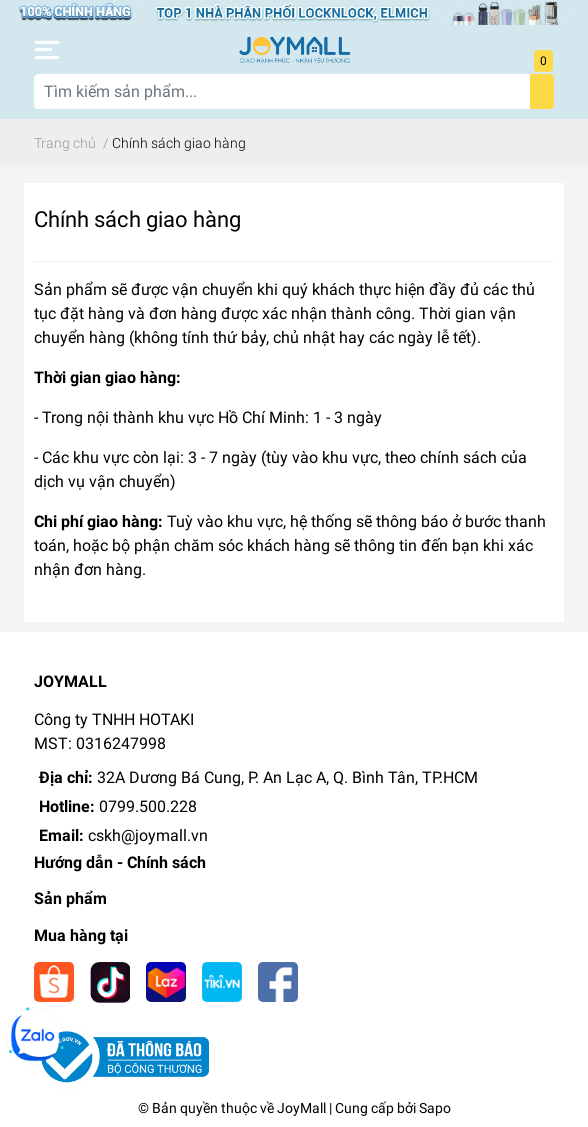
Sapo (435, 1108)
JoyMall (301, 1108)
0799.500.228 (148, 806)
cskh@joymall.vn (148, 835)
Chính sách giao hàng (137, 219)
